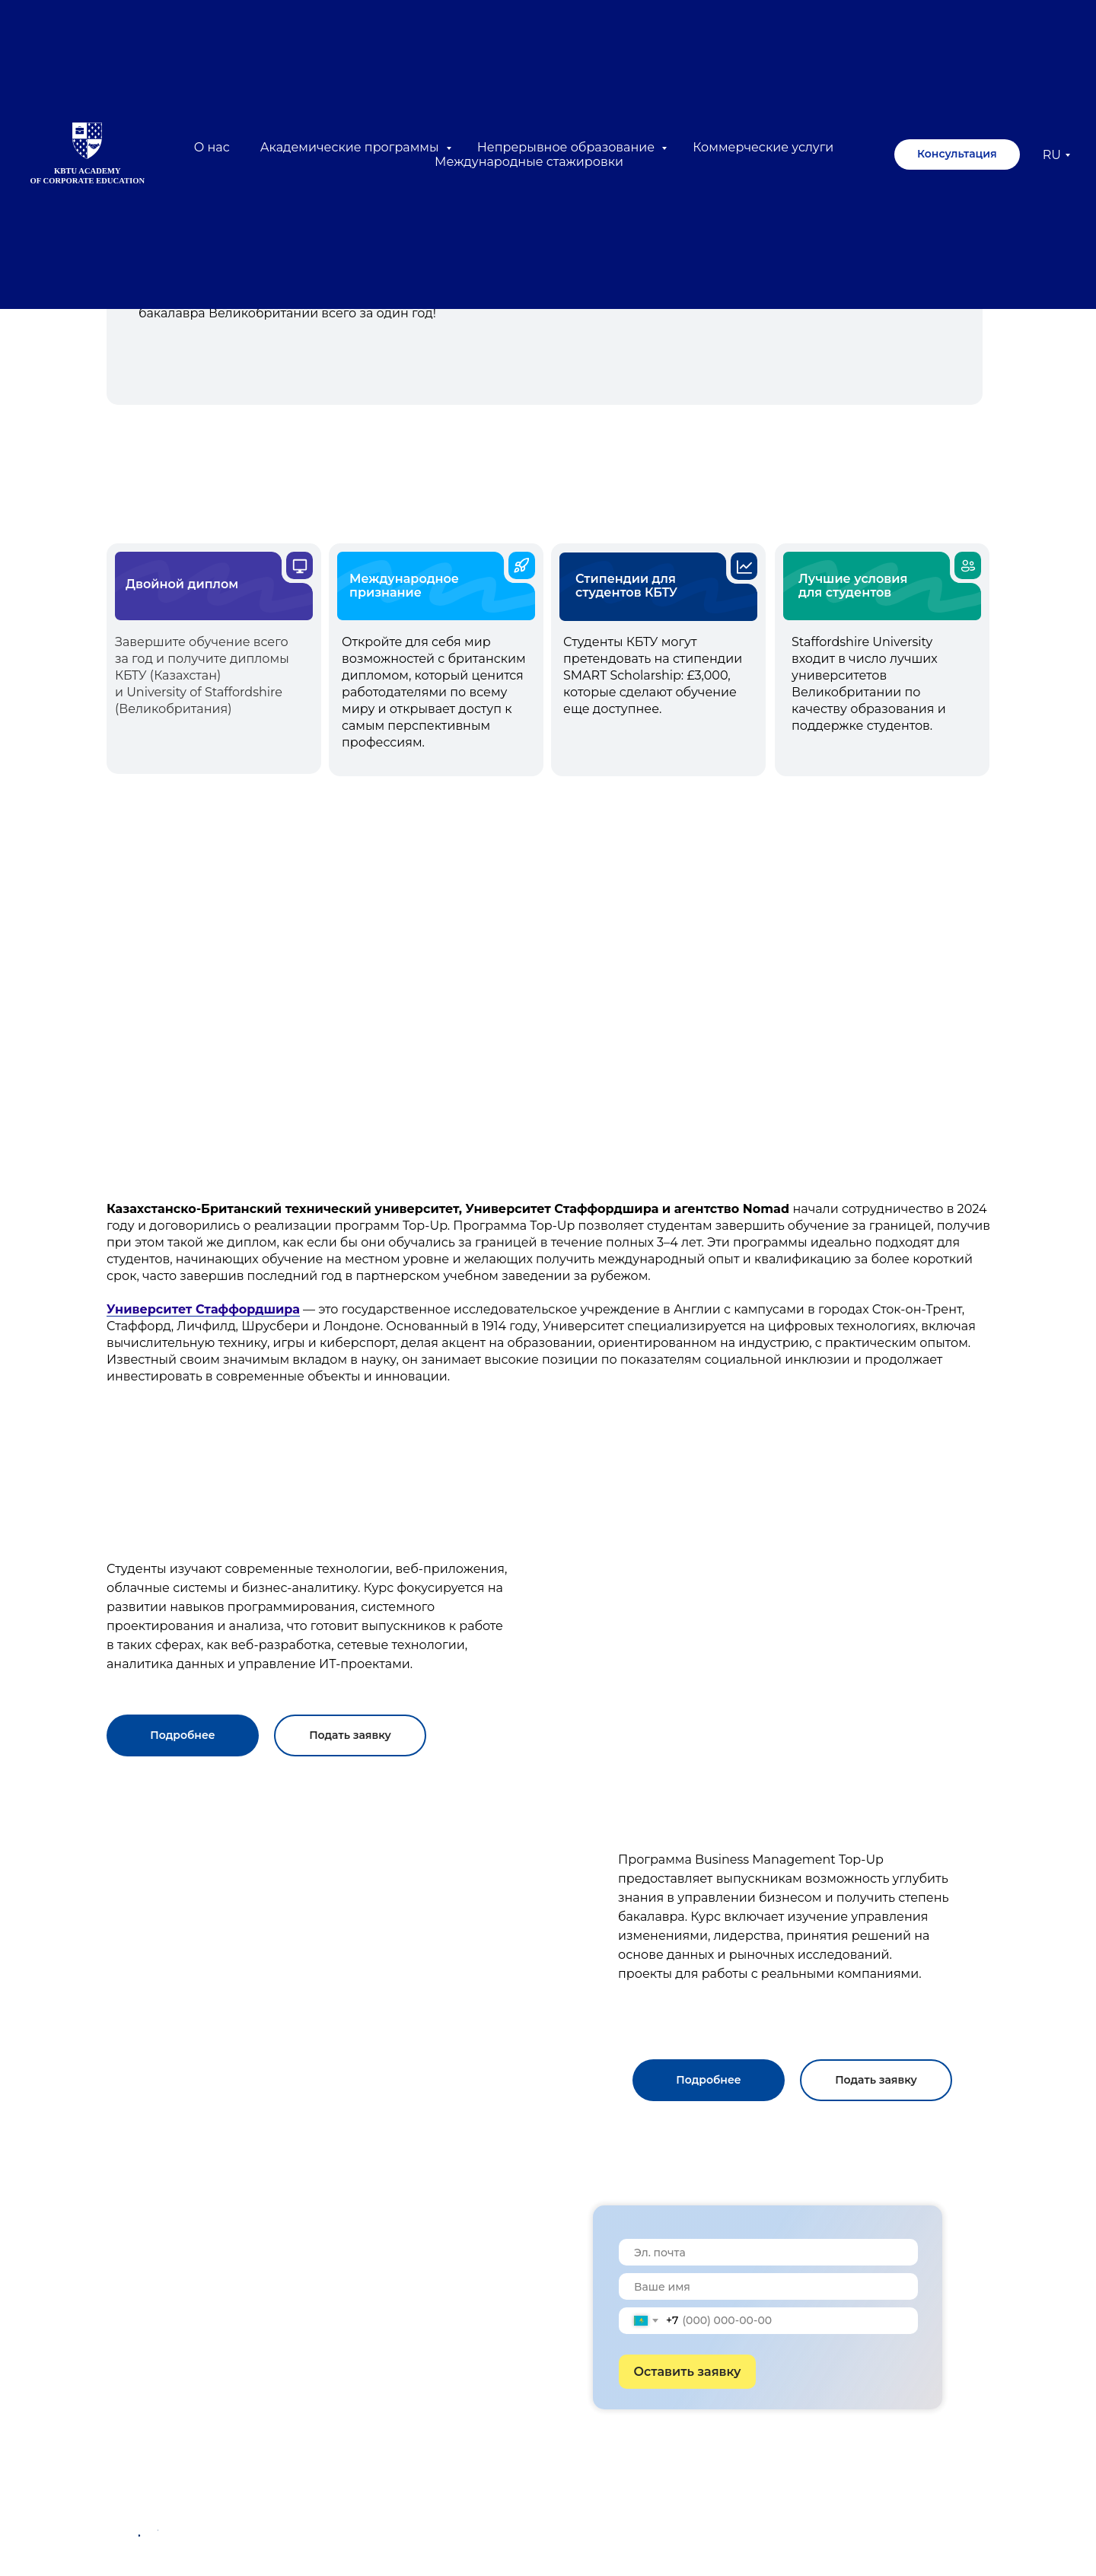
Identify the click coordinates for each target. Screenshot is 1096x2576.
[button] (183, 1735)
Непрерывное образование (567, 147)
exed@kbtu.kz (438, 2498)
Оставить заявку (687, 2371)
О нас (212, 147)
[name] (768, 2286)
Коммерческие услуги (763, 147)
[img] (542, 1027)
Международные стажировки (529, 161)
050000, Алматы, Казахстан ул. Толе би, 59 (488, 2528)
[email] (768, 2252)
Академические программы (351, 147)
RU (1052, 155)
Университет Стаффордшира (203, 1309)
